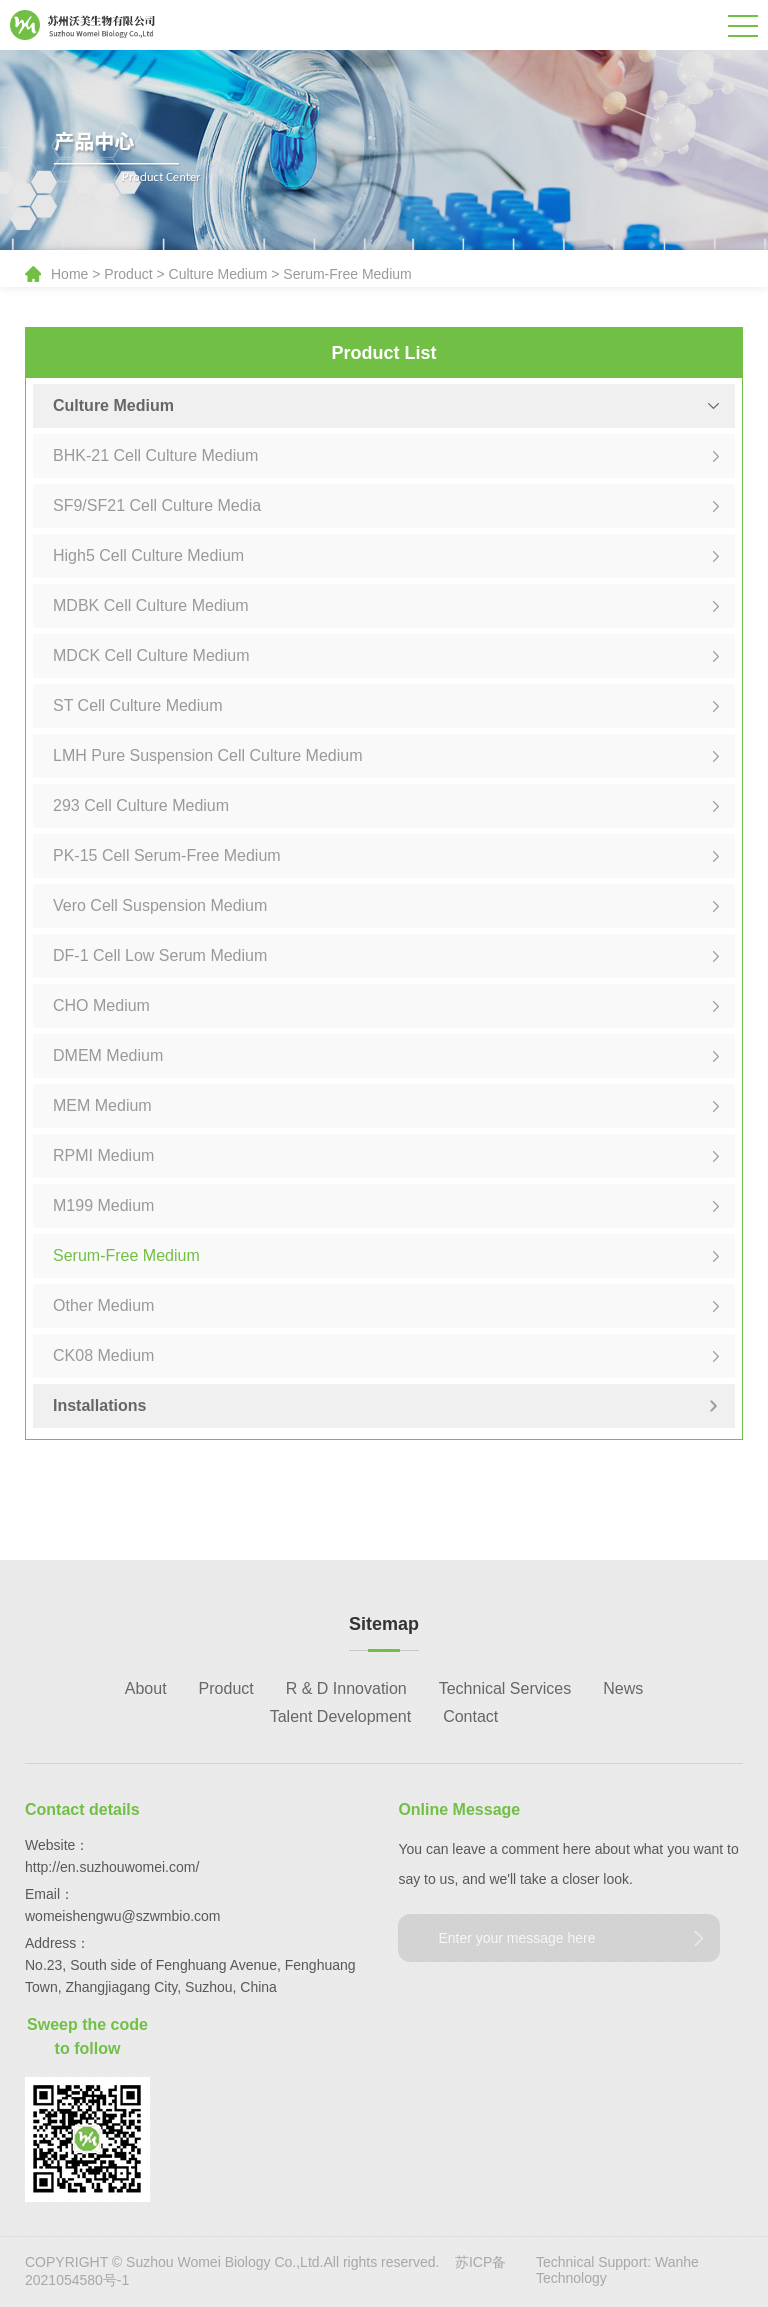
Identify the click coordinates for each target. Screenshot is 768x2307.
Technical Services (505, 1688)
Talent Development (340, 1716)
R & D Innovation (346, 1688)
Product (128, 274)
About (146, 1688)
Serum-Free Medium (347, 274)
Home (69, 274)
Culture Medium (218, 274)
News (623, 1688)
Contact (470, 1716)
